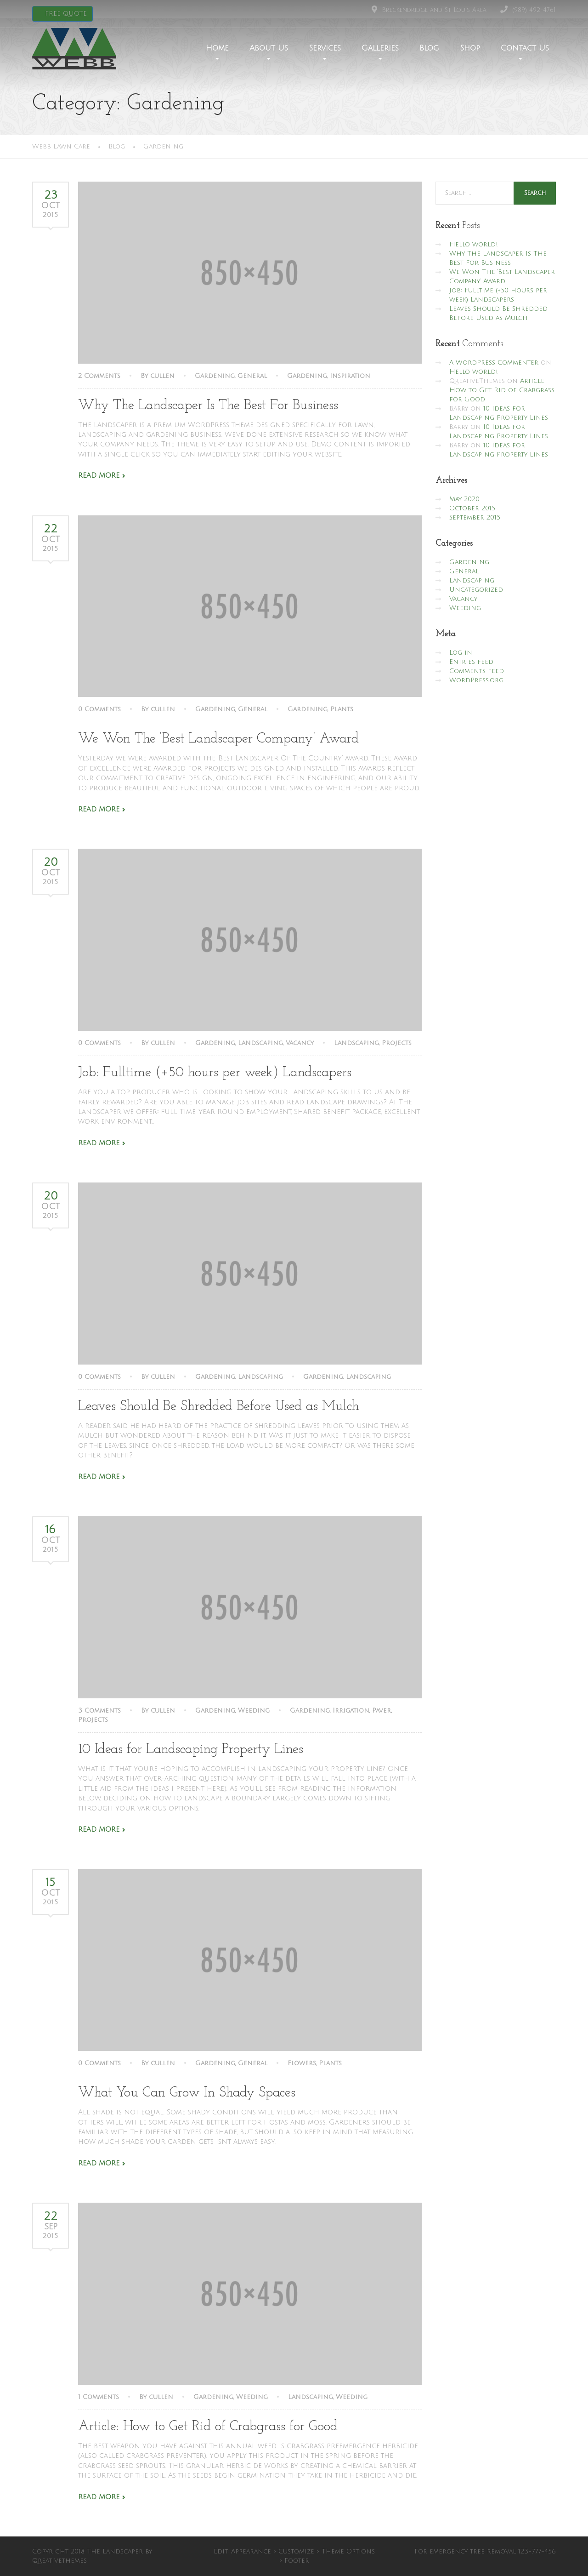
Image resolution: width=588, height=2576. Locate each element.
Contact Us (525, 48)
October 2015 (472, 508)
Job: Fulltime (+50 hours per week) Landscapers (214, 1073)
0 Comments (99, 709)
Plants (341, 709)
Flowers (302, 2063)
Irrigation (351, 1710)
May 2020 (464, 499)
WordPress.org (476, 680)
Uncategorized (476, 589)
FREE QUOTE (65, 13)
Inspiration (350, 375)
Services (325, 48)
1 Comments (98, 2396)
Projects (397, 1043)
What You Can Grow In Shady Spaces (186, 2093)
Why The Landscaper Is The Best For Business (208, 406)
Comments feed (476, 671)
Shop (470, 48)
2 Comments (99, 375)
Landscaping (260, 1043)
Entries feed (471, 661)
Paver (381, 1710)
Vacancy (300, 1043)
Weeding (254, 1710)
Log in (460, 652)
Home (217, 48)
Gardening (215, 375)
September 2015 (474, 517)
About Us (268, 48)
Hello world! (473, 244)
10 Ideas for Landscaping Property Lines (190, 1749)
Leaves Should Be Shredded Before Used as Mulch (218, 1406)
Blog (429, 48)
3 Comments (99, 1710)
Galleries (380, 48)
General (252, 375)
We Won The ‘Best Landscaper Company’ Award (218, 739)
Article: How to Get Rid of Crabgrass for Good (208, 2427)
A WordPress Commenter (493, 362)
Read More (98, 475)
